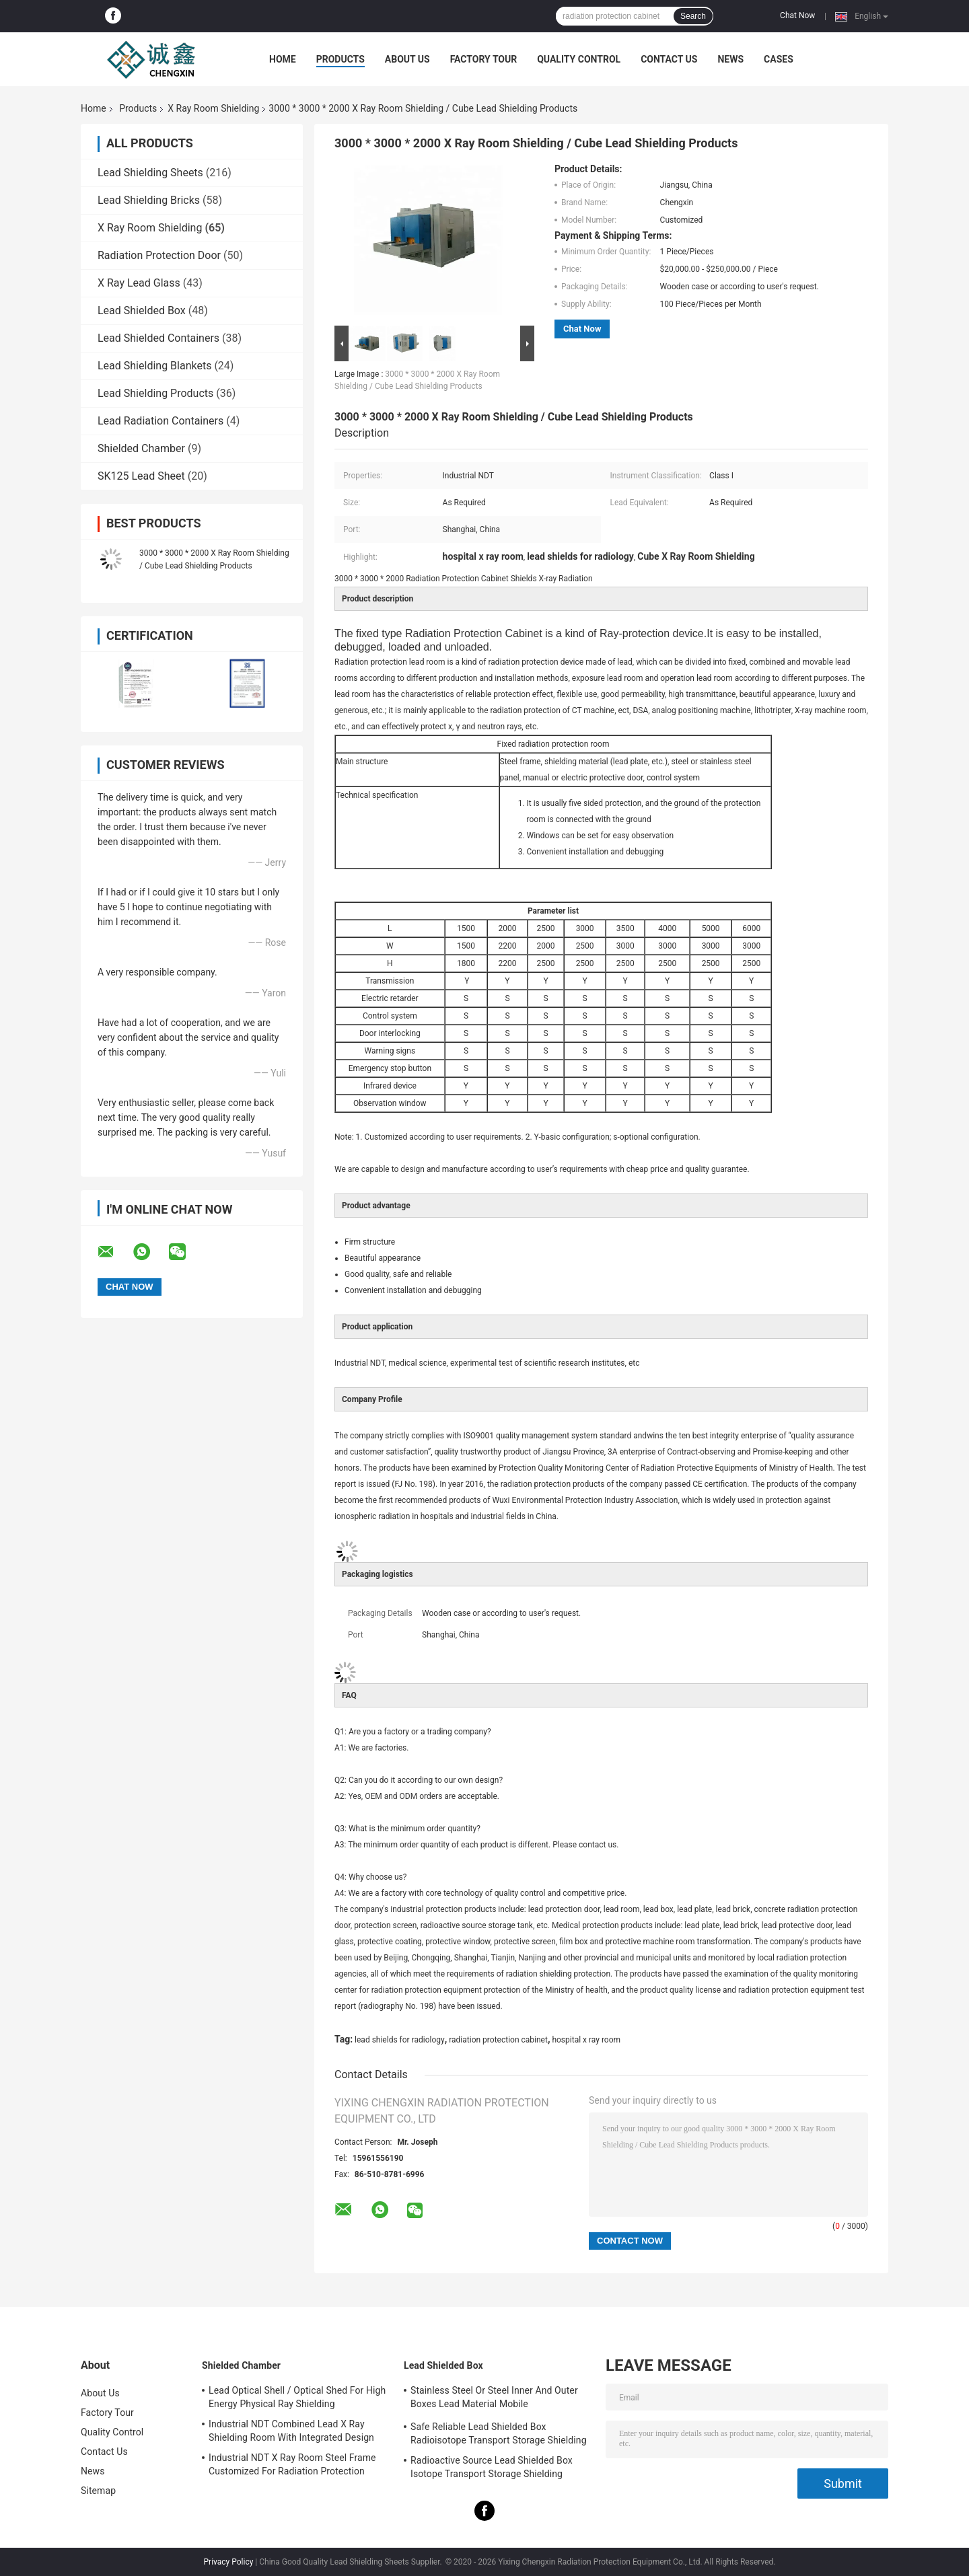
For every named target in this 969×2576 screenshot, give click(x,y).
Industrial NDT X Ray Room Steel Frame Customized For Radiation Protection (292, 2464)
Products (340, 59)
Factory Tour (483, 59)
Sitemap (98, 2490)
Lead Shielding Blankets (154, 365)
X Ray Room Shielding (213, 108)
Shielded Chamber (141, 448)
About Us (407, 59)
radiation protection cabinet (498, 2040)
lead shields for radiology (400, 2040)
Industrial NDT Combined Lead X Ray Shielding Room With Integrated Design (291, 2431)
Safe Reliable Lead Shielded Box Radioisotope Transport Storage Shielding (498, 2433)
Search (693, 16)
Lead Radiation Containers (160, 420)
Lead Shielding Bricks (149, 200)
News (730, 59)
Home (282, 59)
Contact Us (669, 59)
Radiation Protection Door (159, 255)
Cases (778, 59)
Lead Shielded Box (142, 310)
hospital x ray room (586, 2040)
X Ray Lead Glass (139, 283)
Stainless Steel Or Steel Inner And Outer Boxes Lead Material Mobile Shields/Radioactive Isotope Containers (494, 2399)
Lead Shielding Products (155, 393)
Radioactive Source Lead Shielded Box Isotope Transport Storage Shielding (491, 2467)
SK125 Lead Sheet (141, 476)
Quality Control (578, 59)
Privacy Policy (229, 2562)
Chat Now (797, 15)
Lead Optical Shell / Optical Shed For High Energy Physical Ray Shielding (297, 2397)
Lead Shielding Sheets (150, 172)
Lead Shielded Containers (158, 338)
